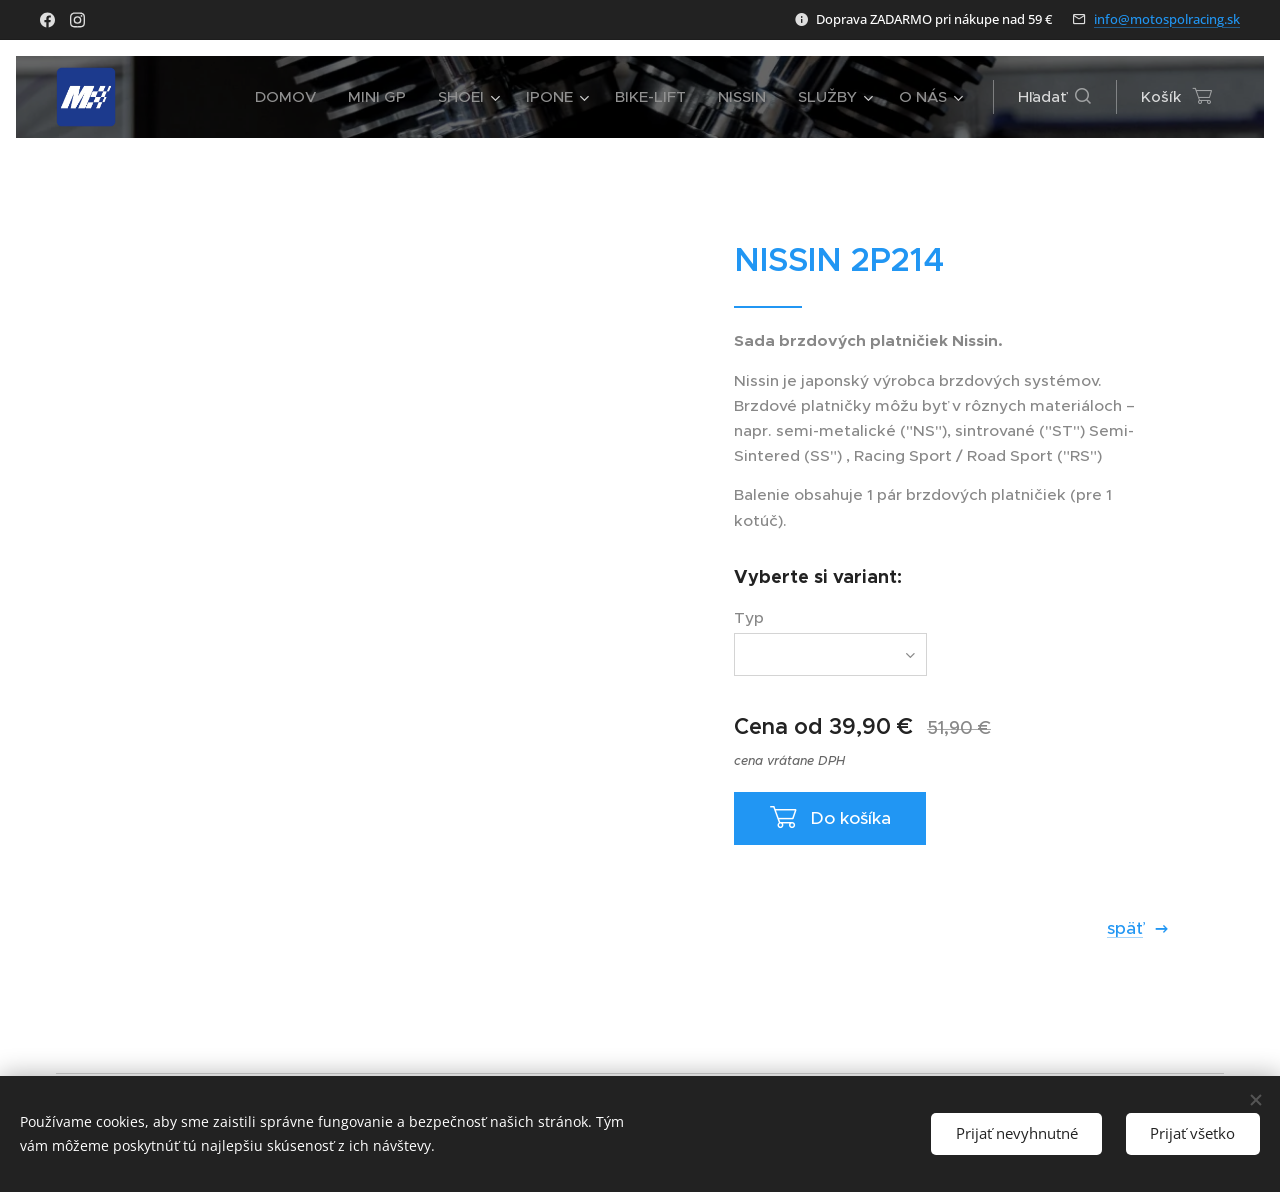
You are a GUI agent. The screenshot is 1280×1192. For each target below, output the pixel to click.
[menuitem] (291, 97)
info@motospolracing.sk (1167, 19)
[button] (1054, 97)
